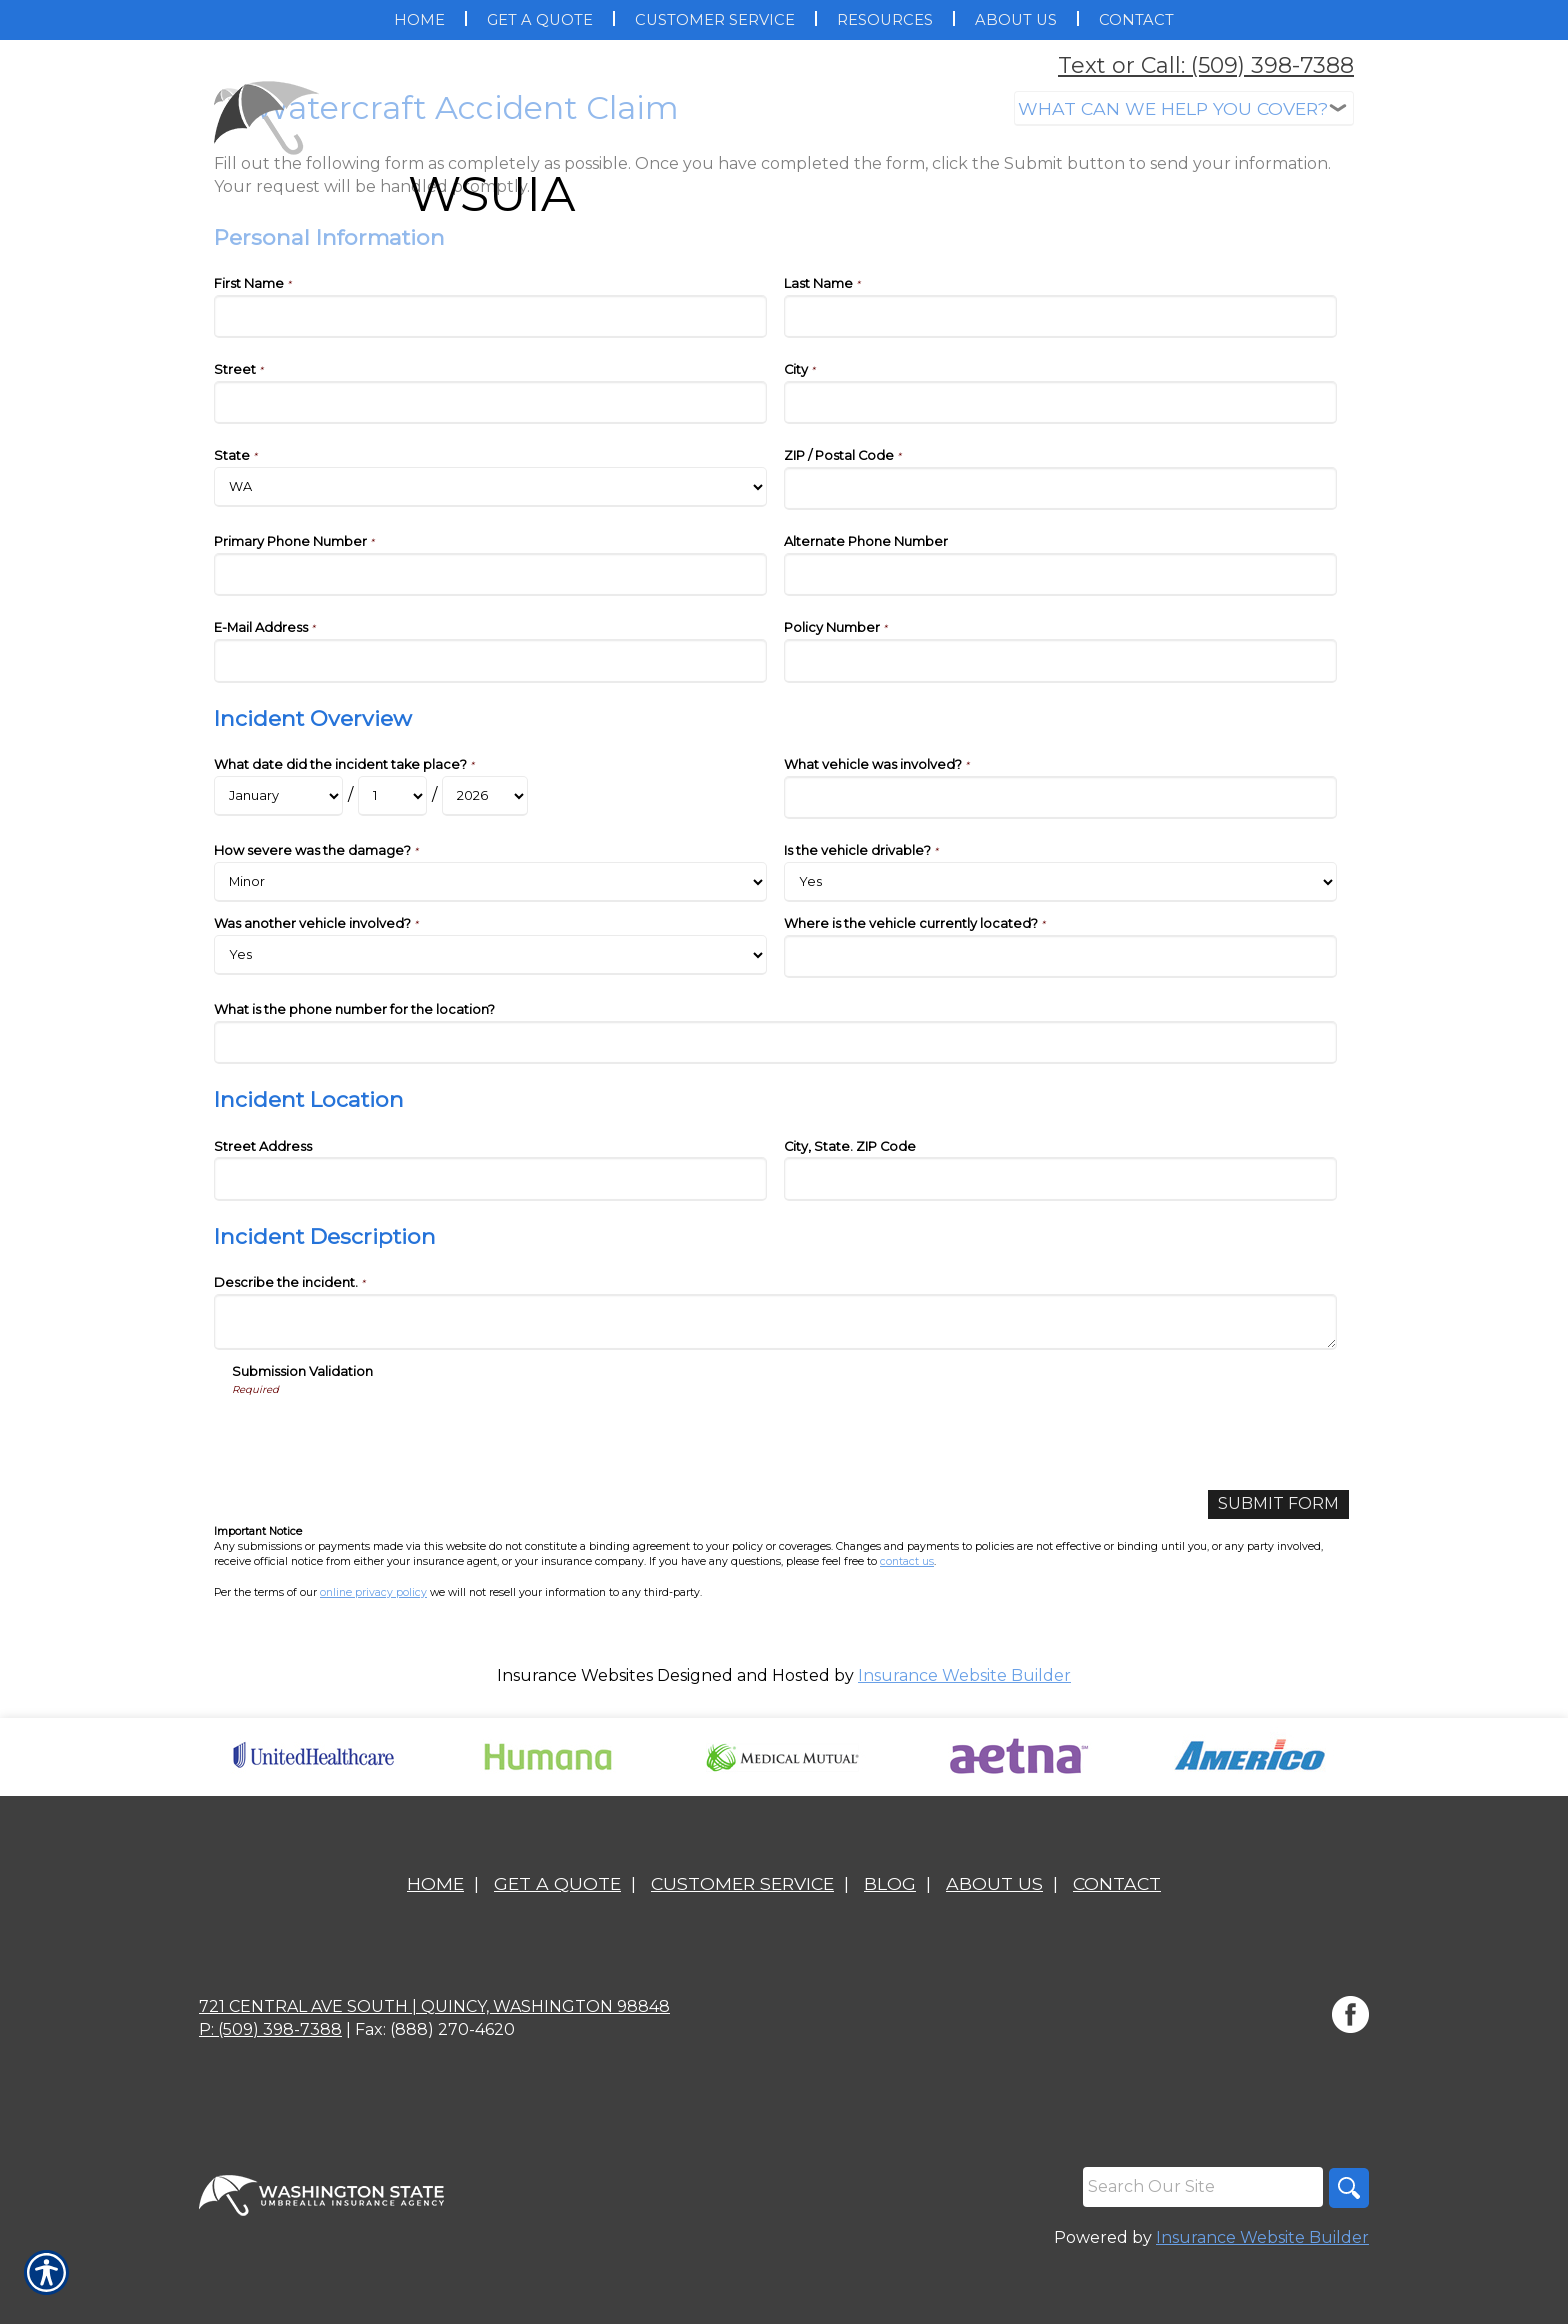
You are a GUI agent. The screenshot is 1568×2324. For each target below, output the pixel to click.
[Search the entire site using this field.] (1203, 2187)
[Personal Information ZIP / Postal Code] (1060, 488)
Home (435, 1883)
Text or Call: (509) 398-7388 (1206, 65)
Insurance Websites (575, 1675)
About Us (994, 1883)
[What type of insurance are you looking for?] (1184, 108)
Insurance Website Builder (964, 1675)
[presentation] (384, 1436)
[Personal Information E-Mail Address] (490, 660)
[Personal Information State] (490, 487)
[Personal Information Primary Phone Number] (490, 574)
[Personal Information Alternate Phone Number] (1060, 574)
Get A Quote (557, 1883)
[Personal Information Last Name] (1060, 316)
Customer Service (742, 1883)
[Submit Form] (1278, 1504)
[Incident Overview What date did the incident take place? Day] (392, 796)
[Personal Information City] (1060, 402)
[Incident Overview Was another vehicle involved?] (490, 955)
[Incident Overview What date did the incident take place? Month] (278, 796)
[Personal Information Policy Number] (1060, 660)
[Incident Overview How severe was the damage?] (490, 882)
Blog (890, 1883)
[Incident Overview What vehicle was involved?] (1060, 797)
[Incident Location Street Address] (490, 1178)
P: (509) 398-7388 (270, 2029)
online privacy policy (373, 1592)
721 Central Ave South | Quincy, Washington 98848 (434, 2006)
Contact (1117, 1883)
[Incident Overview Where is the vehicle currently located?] (1060, 956)
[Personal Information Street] (490, 402)
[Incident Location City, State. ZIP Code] (1060, 1178)
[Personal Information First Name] (490, 316)
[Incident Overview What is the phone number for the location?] (775, 1042)
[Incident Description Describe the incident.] (775, 1322)
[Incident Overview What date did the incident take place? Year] (485, 796)
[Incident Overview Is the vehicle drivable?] (1060, 882)
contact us (907, 1561)
